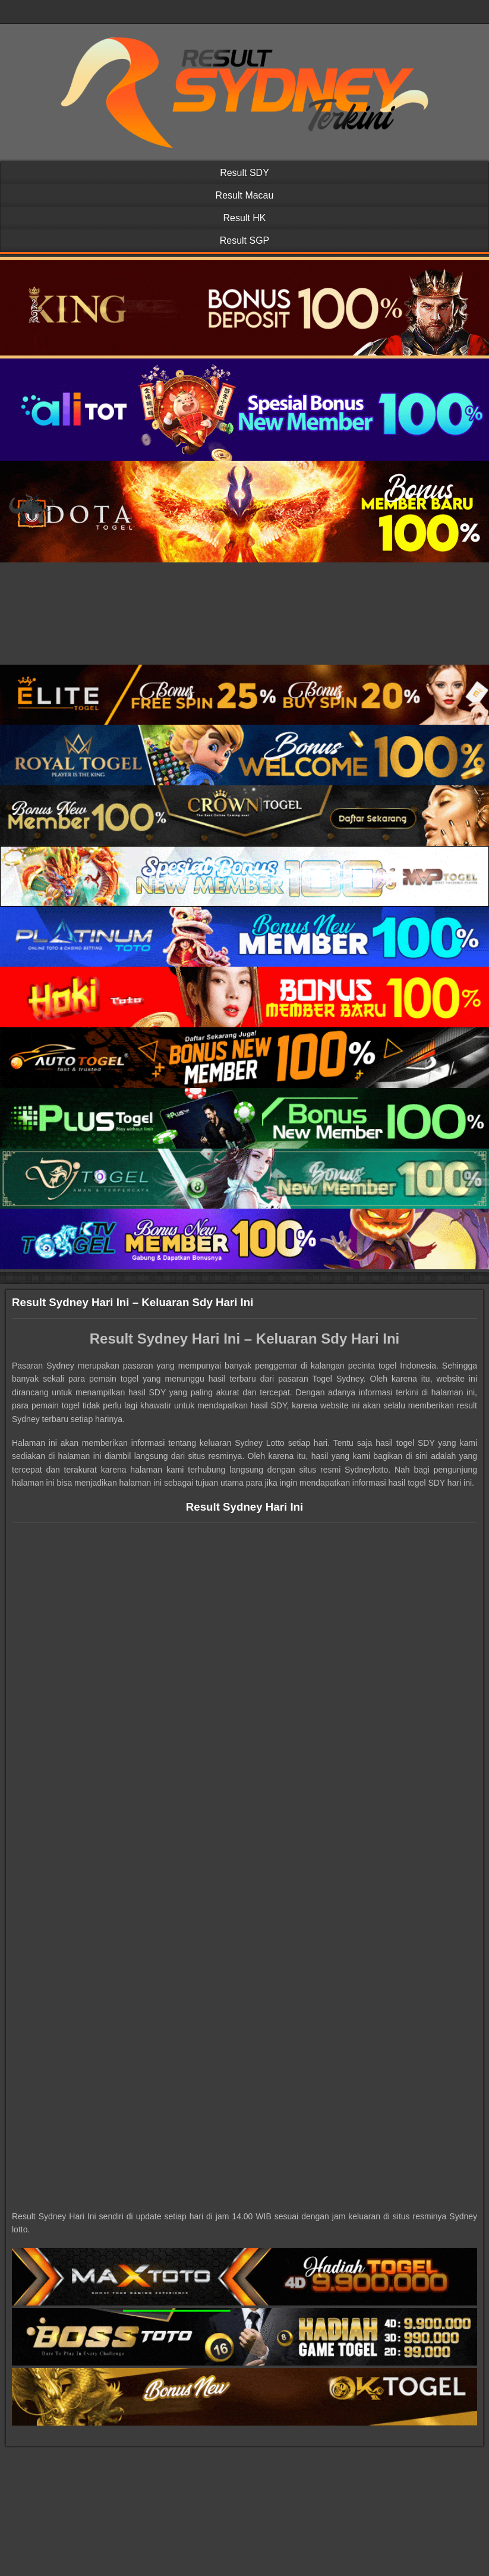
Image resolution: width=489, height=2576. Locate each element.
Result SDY (244, 173)
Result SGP (245, 240)
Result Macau (245, 195)
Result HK (244, 218)
